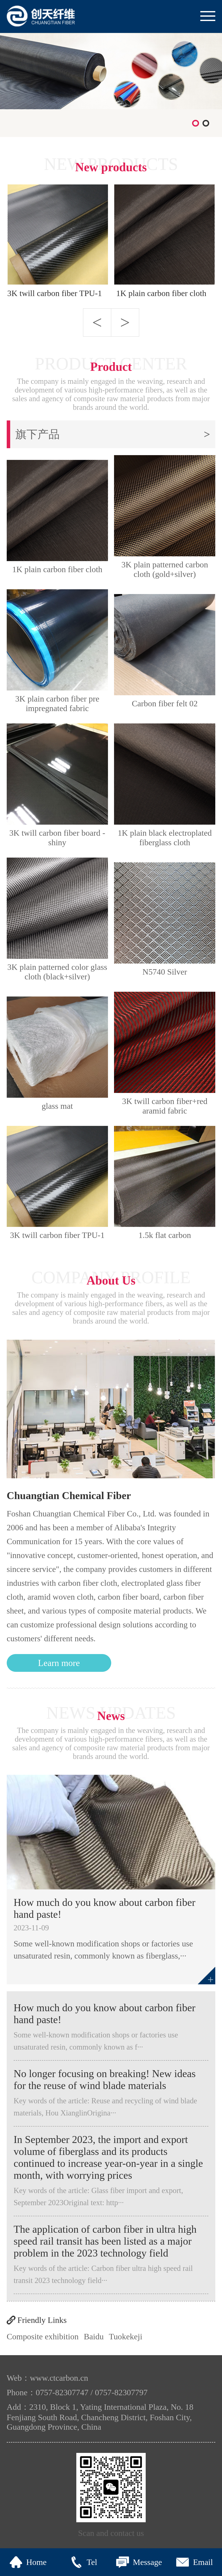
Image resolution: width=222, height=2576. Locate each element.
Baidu (94, 2336)
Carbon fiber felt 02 (165, 703)
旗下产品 (37, 434)
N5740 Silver (164, 971)
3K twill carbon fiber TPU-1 (57, 293)
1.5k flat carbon (165, 1235)
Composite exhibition (43, 2336)
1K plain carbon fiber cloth (163, 293)
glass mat (57, 1106)
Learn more (59, 1663)
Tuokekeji (125, 2336)
